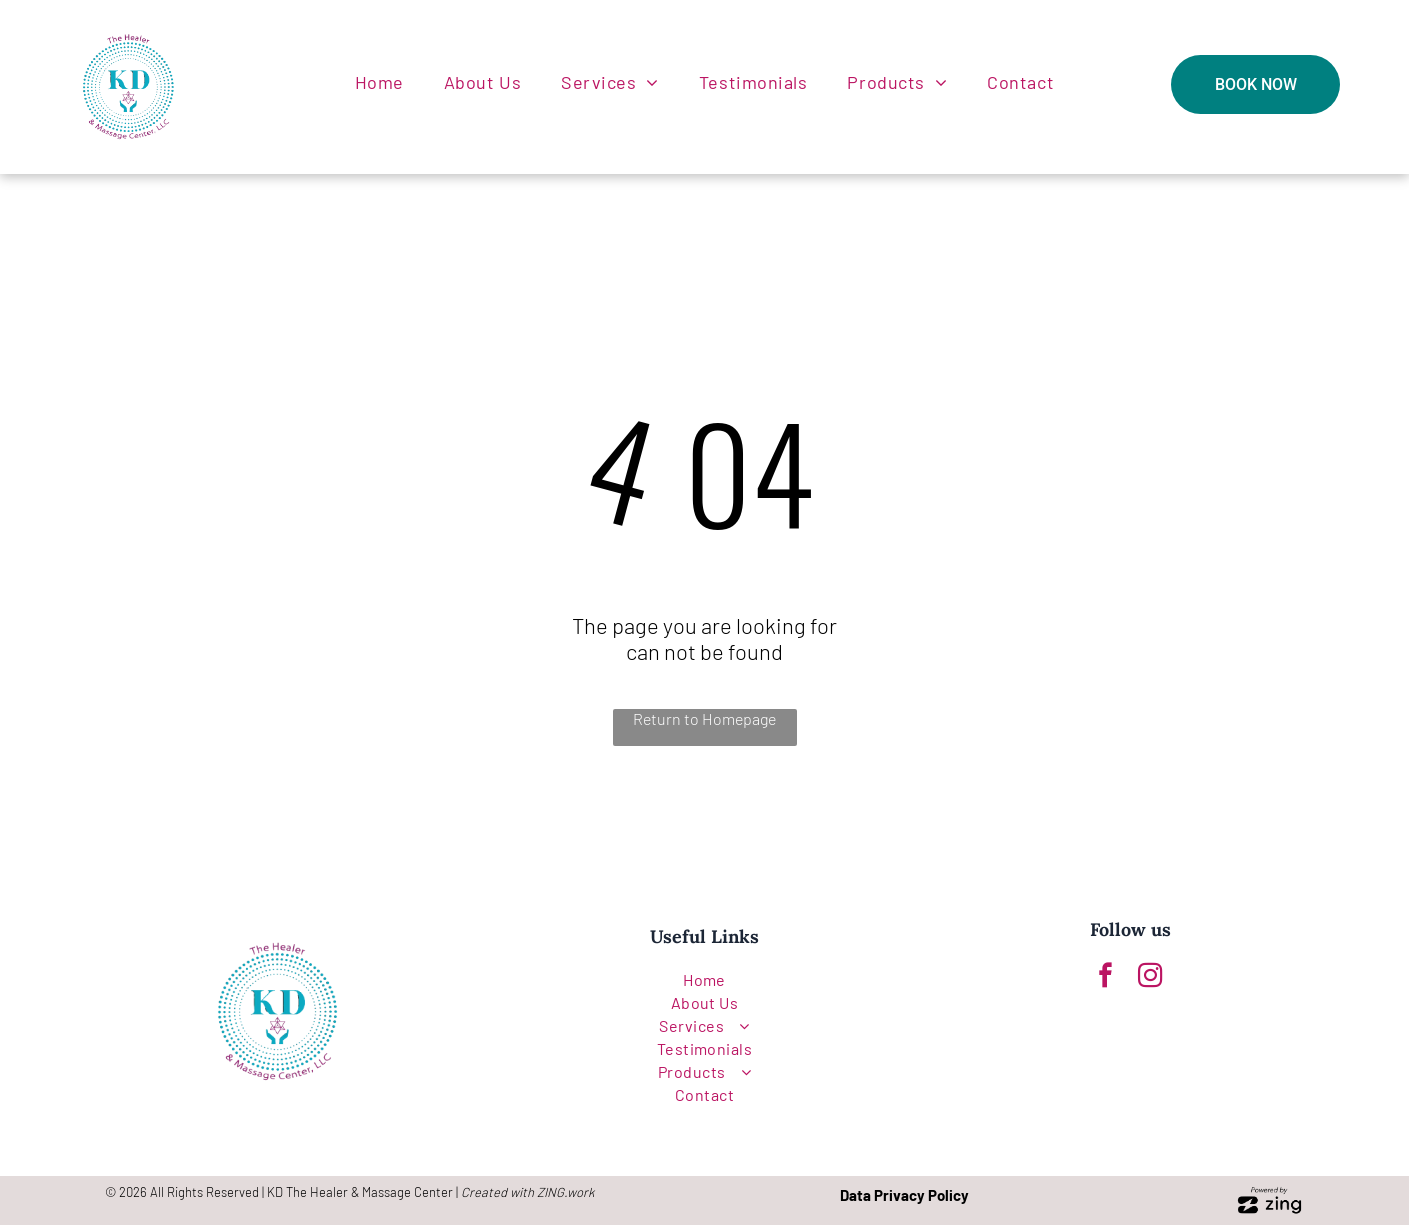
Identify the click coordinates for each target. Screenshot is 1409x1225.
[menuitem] (379, 82)
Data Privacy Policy (904, 1195)
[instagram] (1150, 978)
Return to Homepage (704, 718)
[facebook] (1105, 978)
